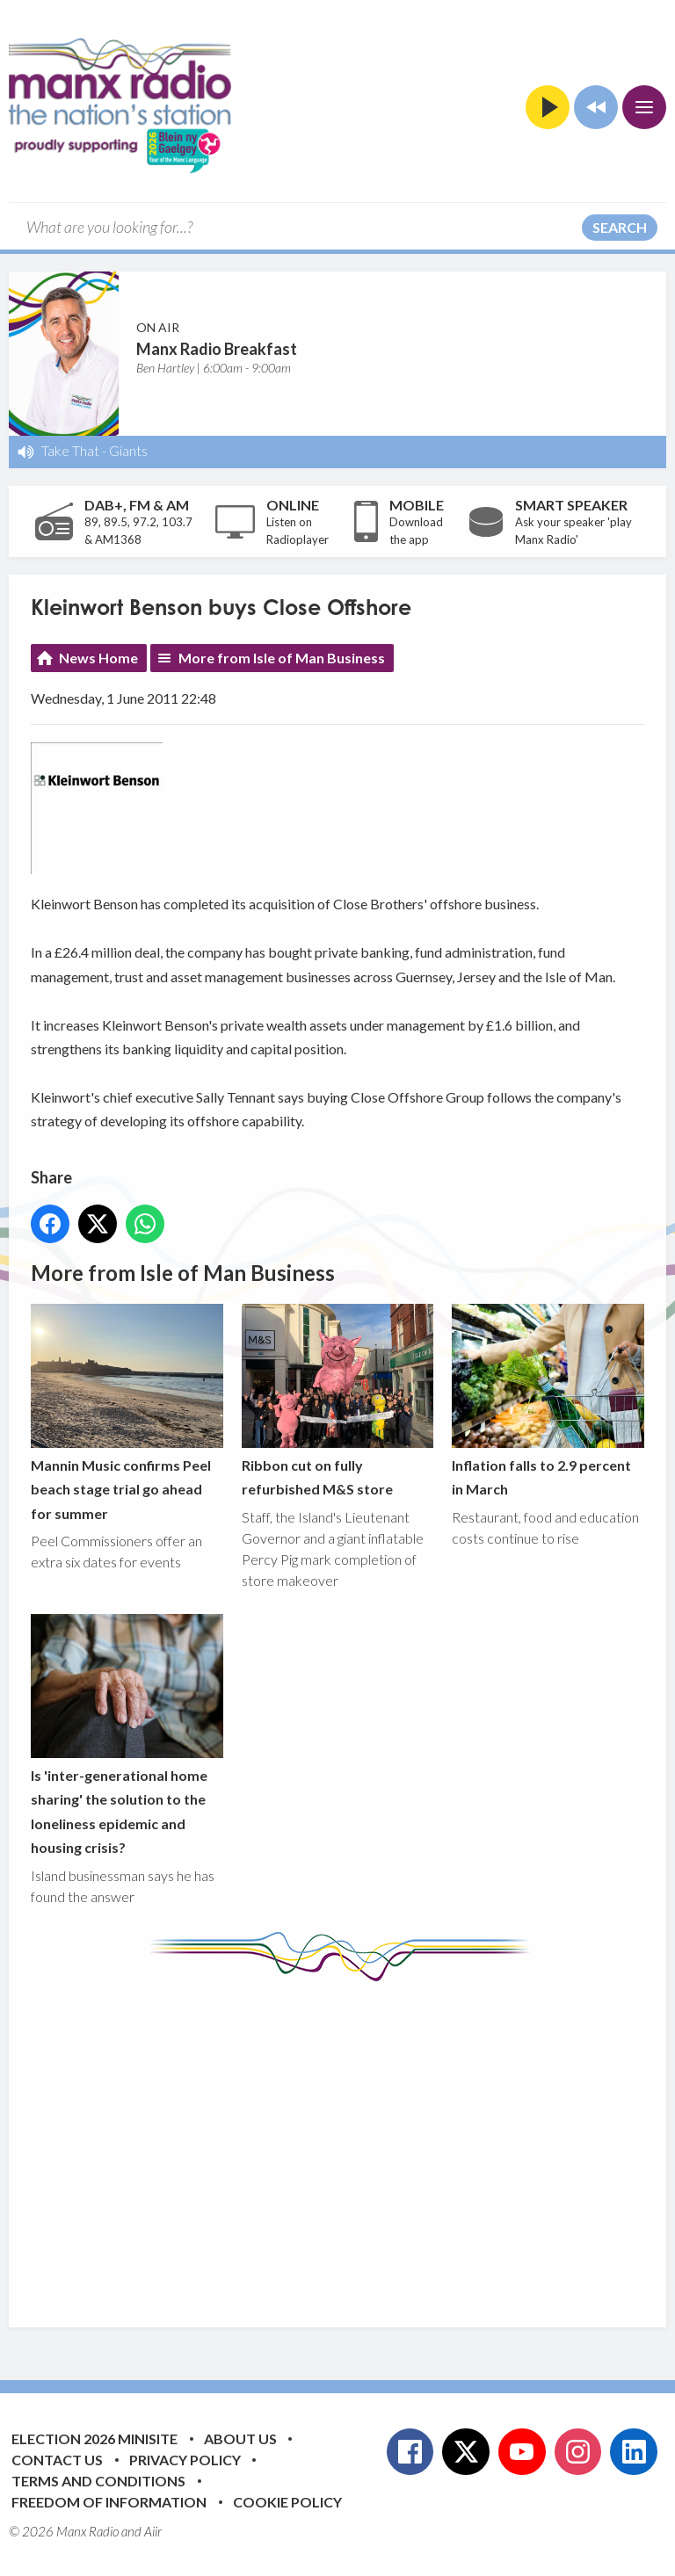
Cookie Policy (287, 2501)
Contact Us (57, 2459)
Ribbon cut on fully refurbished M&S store (338, 1400)
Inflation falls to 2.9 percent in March (548, 1400)
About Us (240, 2438)
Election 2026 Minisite (94, 2438)
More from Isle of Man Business (281, 657)
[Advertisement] (353, 2141)
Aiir (153, 2531)
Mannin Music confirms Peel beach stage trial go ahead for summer (127, 1413)
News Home (98, 657)
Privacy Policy (185, 2459)
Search (619, 227)
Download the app (416, 530)
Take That (70, 450)
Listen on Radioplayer (297, 530)
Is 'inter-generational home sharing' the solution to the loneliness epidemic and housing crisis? (127, 1735)
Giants (128, 450)
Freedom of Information (109, 2501)
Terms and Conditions (98, 2480)
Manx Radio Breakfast (216, 348)
